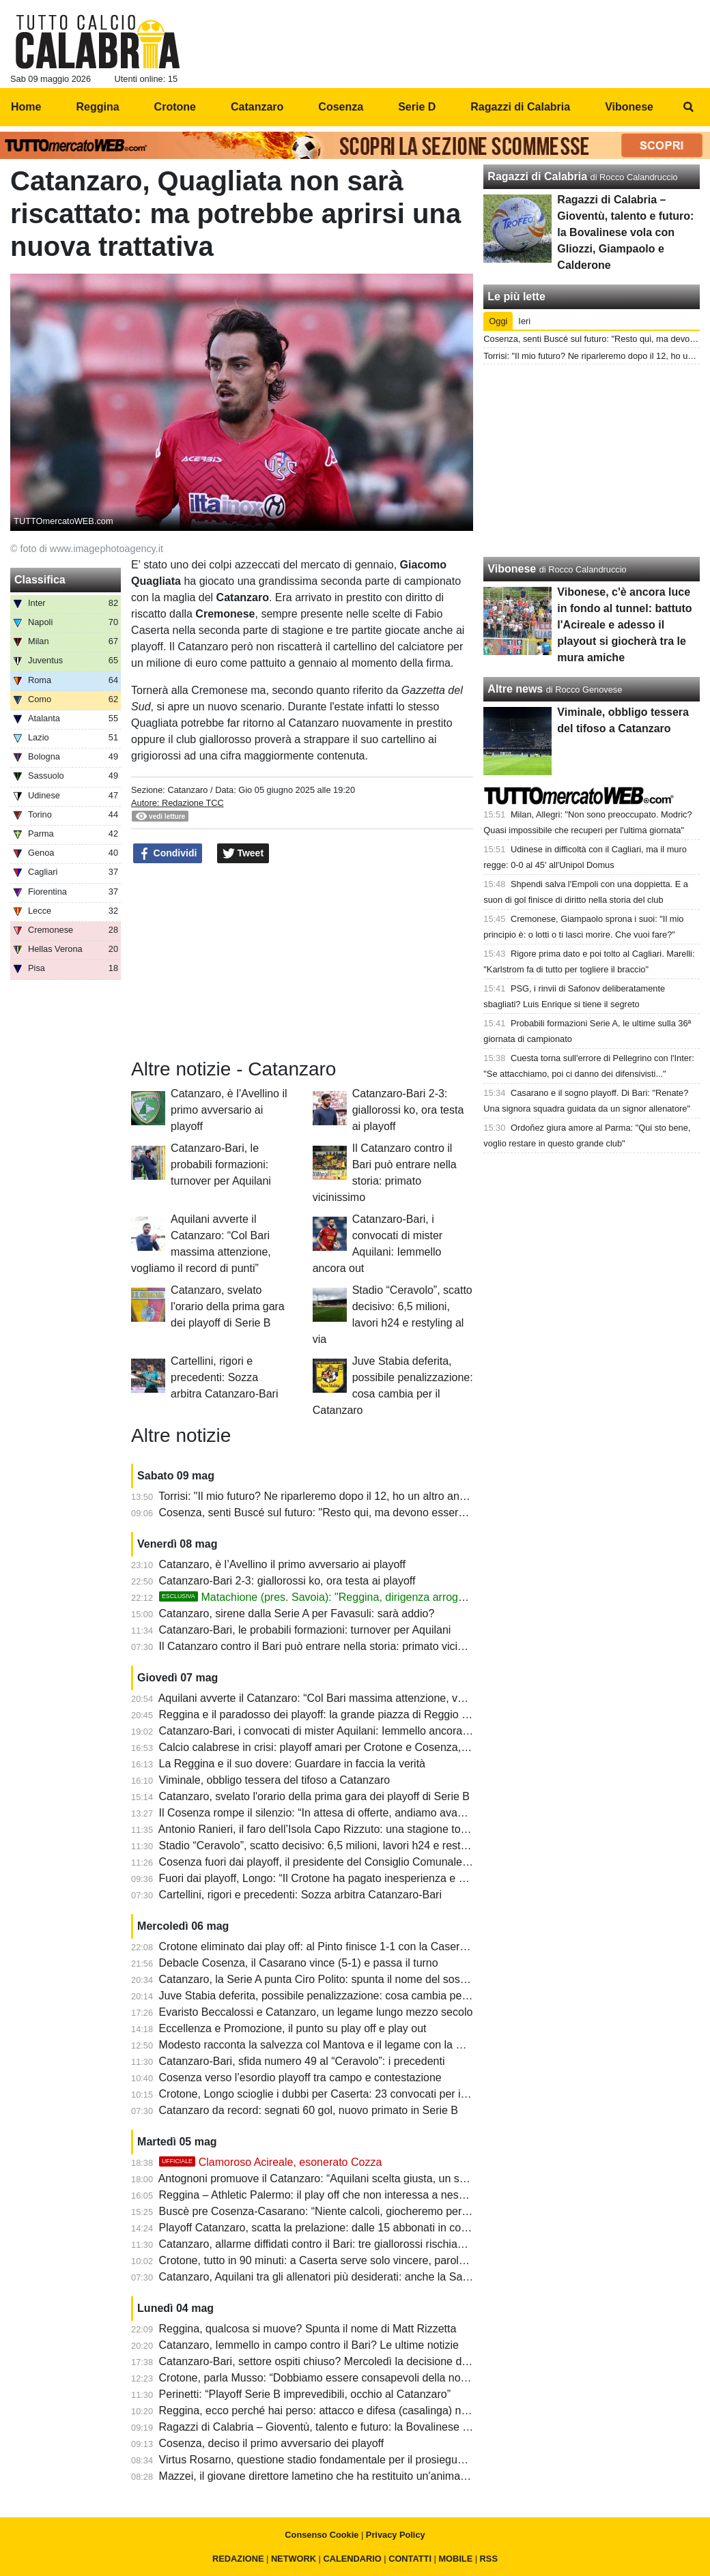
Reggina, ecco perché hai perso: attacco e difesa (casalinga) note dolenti (335, 2410)
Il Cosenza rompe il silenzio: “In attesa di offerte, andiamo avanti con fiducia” (343, 1813)
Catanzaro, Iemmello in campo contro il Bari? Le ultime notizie (309, 2345)
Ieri (524, 321)
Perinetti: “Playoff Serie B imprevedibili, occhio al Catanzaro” (305, 2394)
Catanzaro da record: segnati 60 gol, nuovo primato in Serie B (308, 2110)
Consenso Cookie (321, 2535)
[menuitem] (688, 107)
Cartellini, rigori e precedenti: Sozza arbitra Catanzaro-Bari (224, 1377)
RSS (489, 2558)
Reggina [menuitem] (97, 107)
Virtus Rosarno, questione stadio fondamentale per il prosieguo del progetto (341, 2459)
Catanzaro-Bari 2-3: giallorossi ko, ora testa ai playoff (408, 1110)
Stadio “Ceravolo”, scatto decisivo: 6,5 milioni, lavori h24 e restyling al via (335, 1845)
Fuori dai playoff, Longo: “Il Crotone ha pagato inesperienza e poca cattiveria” (346, 1878)
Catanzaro (187, 790)
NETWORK (293, 2558)
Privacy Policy (395, 2535)
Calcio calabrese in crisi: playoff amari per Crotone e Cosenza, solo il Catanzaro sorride (370, 1747)
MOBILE (455, 2558)
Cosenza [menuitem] (340, 107)
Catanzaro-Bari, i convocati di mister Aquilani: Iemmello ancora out (320, 1731)
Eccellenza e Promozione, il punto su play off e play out (293, 2028)
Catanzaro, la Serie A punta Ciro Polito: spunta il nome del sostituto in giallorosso (355, 1979)
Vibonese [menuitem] (629, 107)
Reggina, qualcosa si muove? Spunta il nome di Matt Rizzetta (308, 2328)
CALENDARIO (352, 2558)
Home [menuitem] (26, 107)
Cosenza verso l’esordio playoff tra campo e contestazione (300, 2077)
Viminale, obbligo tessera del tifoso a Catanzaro (274, 1780)
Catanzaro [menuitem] (257, 107)
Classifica (40, 579)
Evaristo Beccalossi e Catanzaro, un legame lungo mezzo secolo (316, 2012)
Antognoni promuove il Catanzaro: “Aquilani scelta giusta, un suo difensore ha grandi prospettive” (393, 2178)
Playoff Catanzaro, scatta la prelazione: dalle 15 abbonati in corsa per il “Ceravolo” (358, 2227)
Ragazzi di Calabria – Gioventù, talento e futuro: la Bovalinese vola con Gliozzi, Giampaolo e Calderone (410, 2427)
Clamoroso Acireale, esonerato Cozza (270, 2162)
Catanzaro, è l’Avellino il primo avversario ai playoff (229, 1110)
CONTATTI (409, 2558)
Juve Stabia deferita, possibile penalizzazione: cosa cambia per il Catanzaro (343, 1995)
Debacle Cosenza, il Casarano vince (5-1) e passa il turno (298, 1963)
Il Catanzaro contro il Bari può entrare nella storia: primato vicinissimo (327, 1646)
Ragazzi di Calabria (537, 176)
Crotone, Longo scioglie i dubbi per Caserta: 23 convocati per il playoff (328, 2094)
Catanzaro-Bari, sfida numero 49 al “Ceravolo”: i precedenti (302, 2061)
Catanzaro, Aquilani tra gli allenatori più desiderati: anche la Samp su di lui (338, 2277)
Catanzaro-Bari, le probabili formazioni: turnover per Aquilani (221, 1164)
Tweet (243, 854)
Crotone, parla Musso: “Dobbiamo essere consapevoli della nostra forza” (334, 2378)
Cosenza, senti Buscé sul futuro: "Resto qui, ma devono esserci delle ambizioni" (352, 1512)
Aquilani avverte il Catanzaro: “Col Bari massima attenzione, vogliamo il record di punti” (369, 1698)
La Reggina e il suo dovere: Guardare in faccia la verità (292, 1763)
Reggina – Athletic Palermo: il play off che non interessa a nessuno (321, 2195)
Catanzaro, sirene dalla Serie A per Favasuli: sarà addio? (297, 1613)
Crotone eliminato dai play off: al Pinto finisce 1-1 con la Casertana (320, 1946)
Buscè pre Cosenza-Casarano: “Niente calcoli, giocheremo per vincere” (331, 2211)
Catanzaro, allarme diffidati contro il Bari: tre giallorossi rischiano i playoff (334, 2244)
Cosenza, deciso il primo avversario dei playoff (271, 2443)
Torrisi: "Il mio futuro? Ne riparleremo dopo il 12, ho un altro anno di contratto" (345, 1496)
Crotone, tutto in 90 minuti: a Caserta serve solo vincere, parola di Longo (334, 2260)
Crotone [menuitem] (175, 107)
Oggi (498, 321)
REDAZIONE (238, 2558)
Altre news (515, 689)
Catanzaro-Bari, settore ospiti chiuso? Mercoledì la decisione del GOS (328, 2361)
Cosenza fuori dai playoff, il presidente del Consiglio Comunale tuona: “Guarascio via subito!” (383, 1862)
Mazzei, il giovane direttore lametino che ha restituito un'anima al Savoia (334, 2476)
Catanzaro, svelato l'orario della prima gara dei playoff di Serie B (228, 1306)
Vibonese (511, 569)
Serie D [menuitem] (417, 107)
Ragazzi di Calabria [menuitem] (520, 107)
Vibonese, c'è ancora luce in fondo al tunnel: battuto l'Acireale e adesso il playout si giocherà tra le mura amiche (624, 624)
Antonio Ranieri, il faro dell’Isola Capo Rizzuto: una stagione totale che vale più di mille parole (384, 1829)
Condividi (168, 854)
